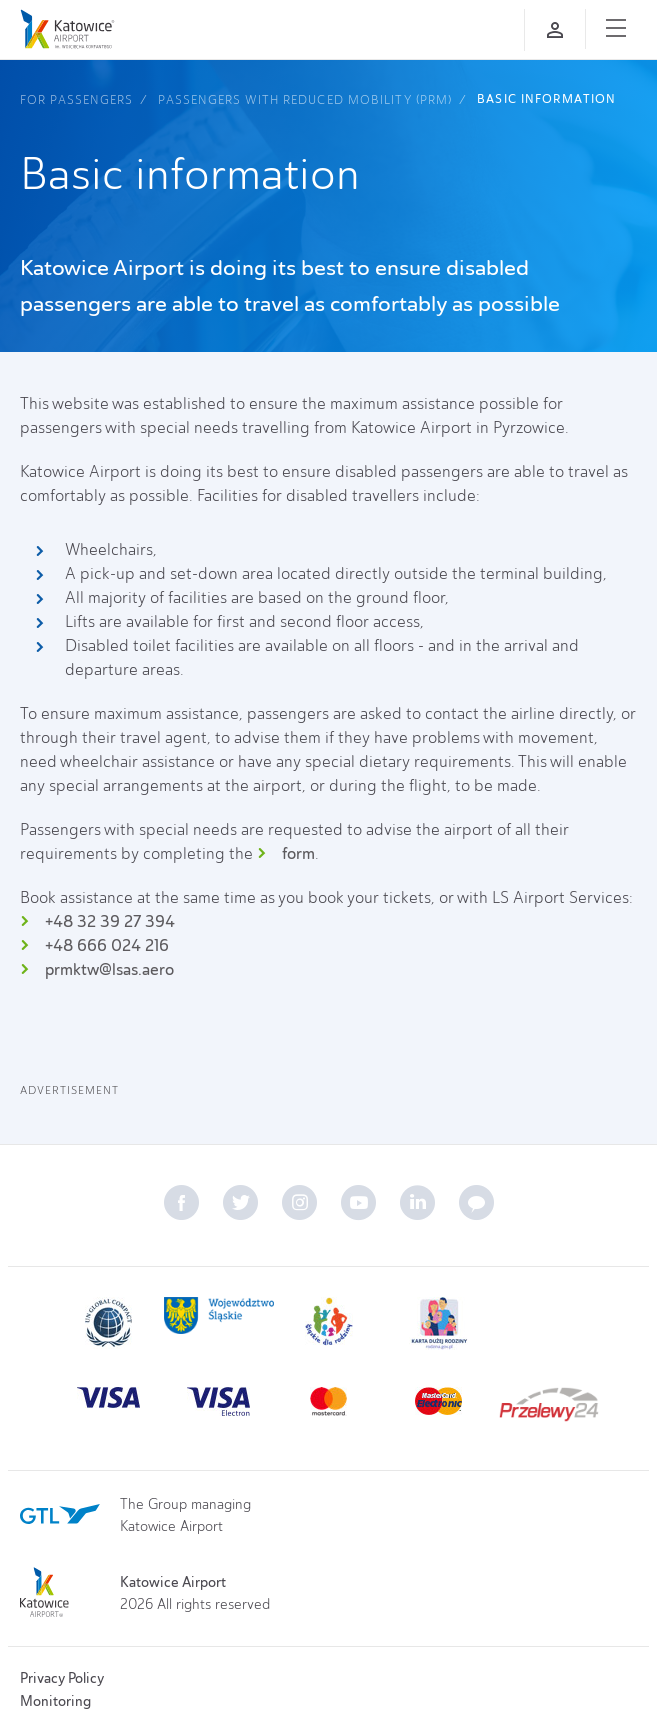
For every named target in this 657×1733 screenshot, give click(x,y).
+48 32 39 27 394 (110, 921)
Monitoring (55, 1701)
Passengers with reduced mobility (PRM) (305, 99)
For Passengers (76, 99)
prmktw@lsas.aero (109, 969)
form (298, 853)
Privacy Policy (62, 1678)
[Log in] (555, 30)
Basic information (546, 99)
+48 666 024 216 (107, 945)
